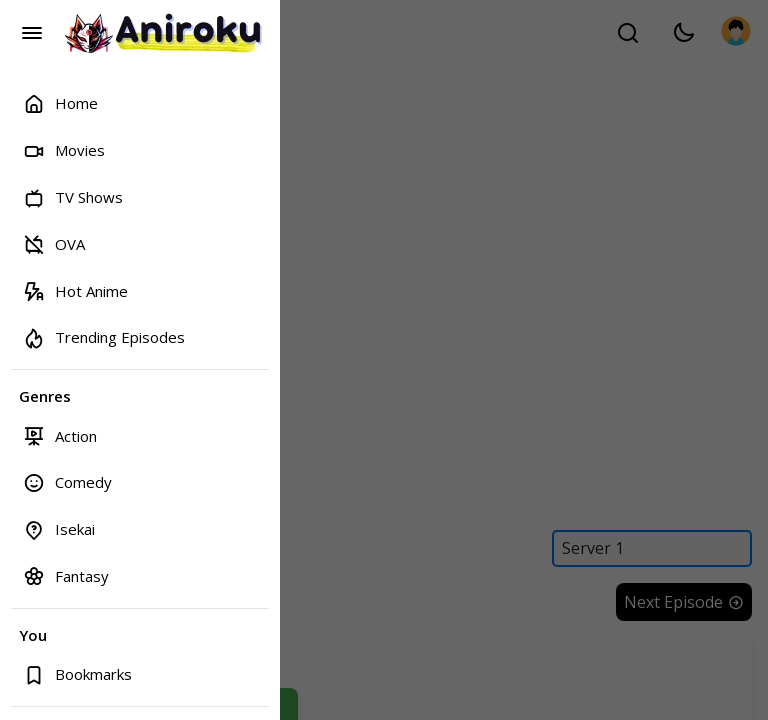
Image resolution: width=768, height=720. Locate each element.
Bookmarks (77, 674)
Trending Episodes (104, 337)
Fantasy (66, 575)
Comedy (67, 482)
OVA (54, 243)
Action (60, 435)
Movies (64, 150)
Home (60, 103)
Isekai (59, 529)
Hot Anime (75, 290)
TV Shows (73, 197)
